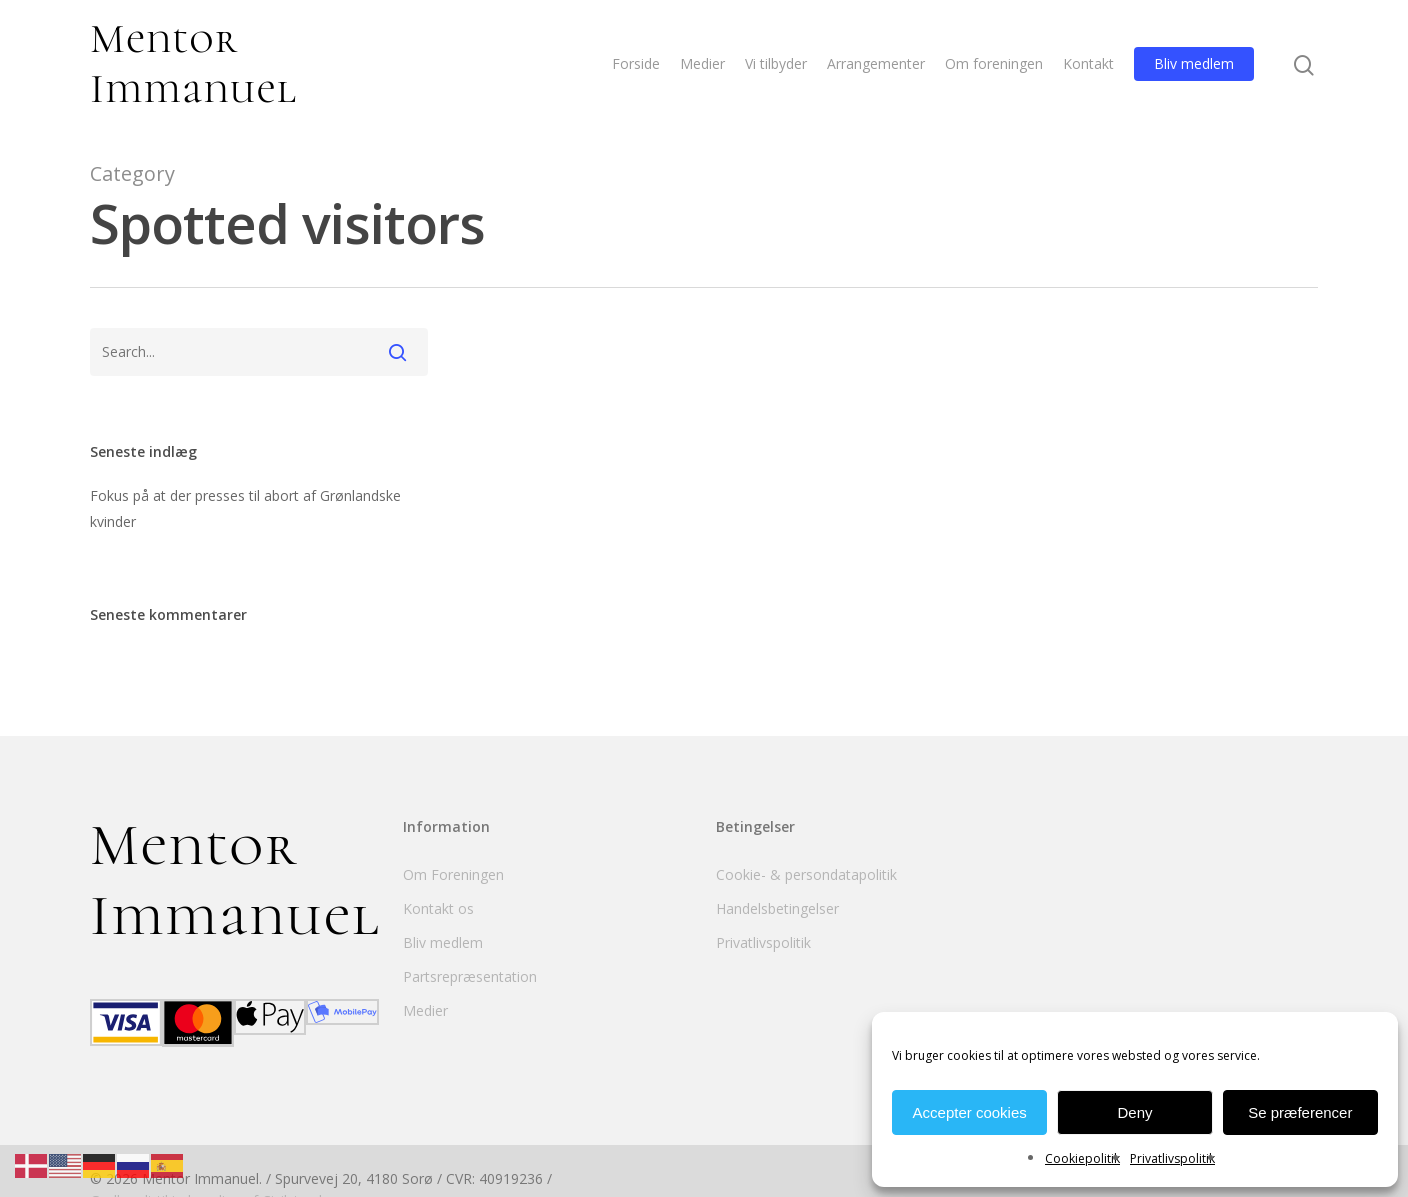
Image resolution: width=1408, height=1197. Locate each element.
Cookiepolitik (1082, 1158)
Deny (1134, 1112)
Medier (702, 63)
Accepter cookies (970, 1112)
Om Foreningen (453, 874)
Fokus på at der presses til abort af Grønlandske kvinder (245, 508)
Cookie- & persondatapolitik (806, 874)
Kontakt (1088, 63)
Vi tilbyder (776, 63)
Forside (636, 63)
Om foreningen (994, 63)
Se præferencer (1300, 1112)
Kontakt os (438, 908)
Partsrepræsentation (470, 976)
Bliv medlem (1194, 63)
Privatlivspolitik (1172, 1158)
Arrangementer (876, 63)
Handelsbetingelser (777, 908)
